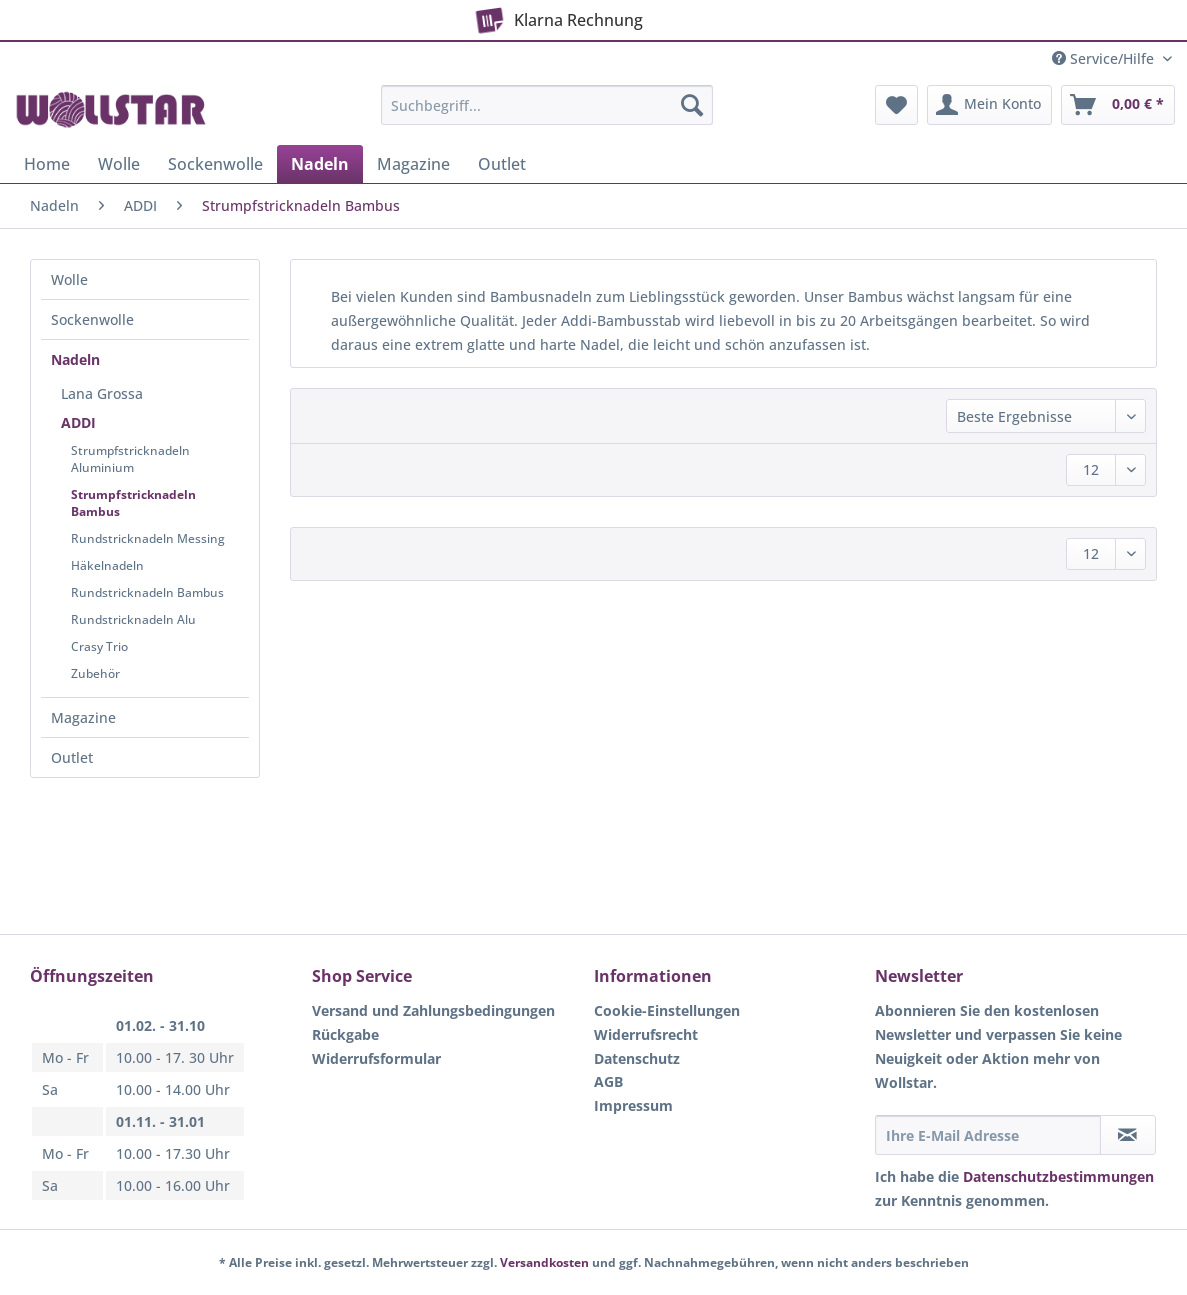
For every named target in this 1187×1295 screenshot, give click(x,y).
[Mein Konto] (989, 105)
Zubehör (95, 673)
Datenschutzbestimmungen (1058, 1176)
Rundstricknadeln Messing (148, 538)
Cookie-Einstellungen (667, 1010)
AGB (608, 1081)
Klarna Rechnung (556, 16)
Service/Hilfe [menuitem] (1105, 58)
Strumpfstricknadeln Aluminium (130, 459)
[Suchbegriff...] (547, 105)
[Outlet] (502, 164)
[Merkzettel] (896, 105)
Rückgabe (345, 1034)
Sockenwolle (92, 319)
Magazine (83, 717)
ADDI (78, 422)
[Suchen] (692, 105)
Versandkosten (544, 1262)
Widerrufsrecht (646, 1034)
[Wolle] (119, 164)
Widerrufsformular (376, 1058)
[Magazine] (413, 164)
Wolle (69, 279)
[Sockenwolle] (215, 164)
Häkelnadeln (107, 565)
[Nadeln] (320, 164)
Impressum (633, 1105)
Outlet (72, 757)
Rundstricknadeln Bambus (147, 592)
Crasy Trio (99, 646)
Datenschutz (637, 1058)
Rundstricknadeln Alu (133, 619)
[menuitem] (547, 114)
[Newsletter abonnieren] (1128, 1135)
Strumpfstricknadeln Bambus (133, 503)
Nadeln (75, 359)
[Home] (47, 164)
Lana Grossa (102, 393)
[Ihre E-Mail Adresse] (987, 1135)
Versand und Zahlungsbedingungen (433, 1010)
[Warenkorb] (1118, 105)
